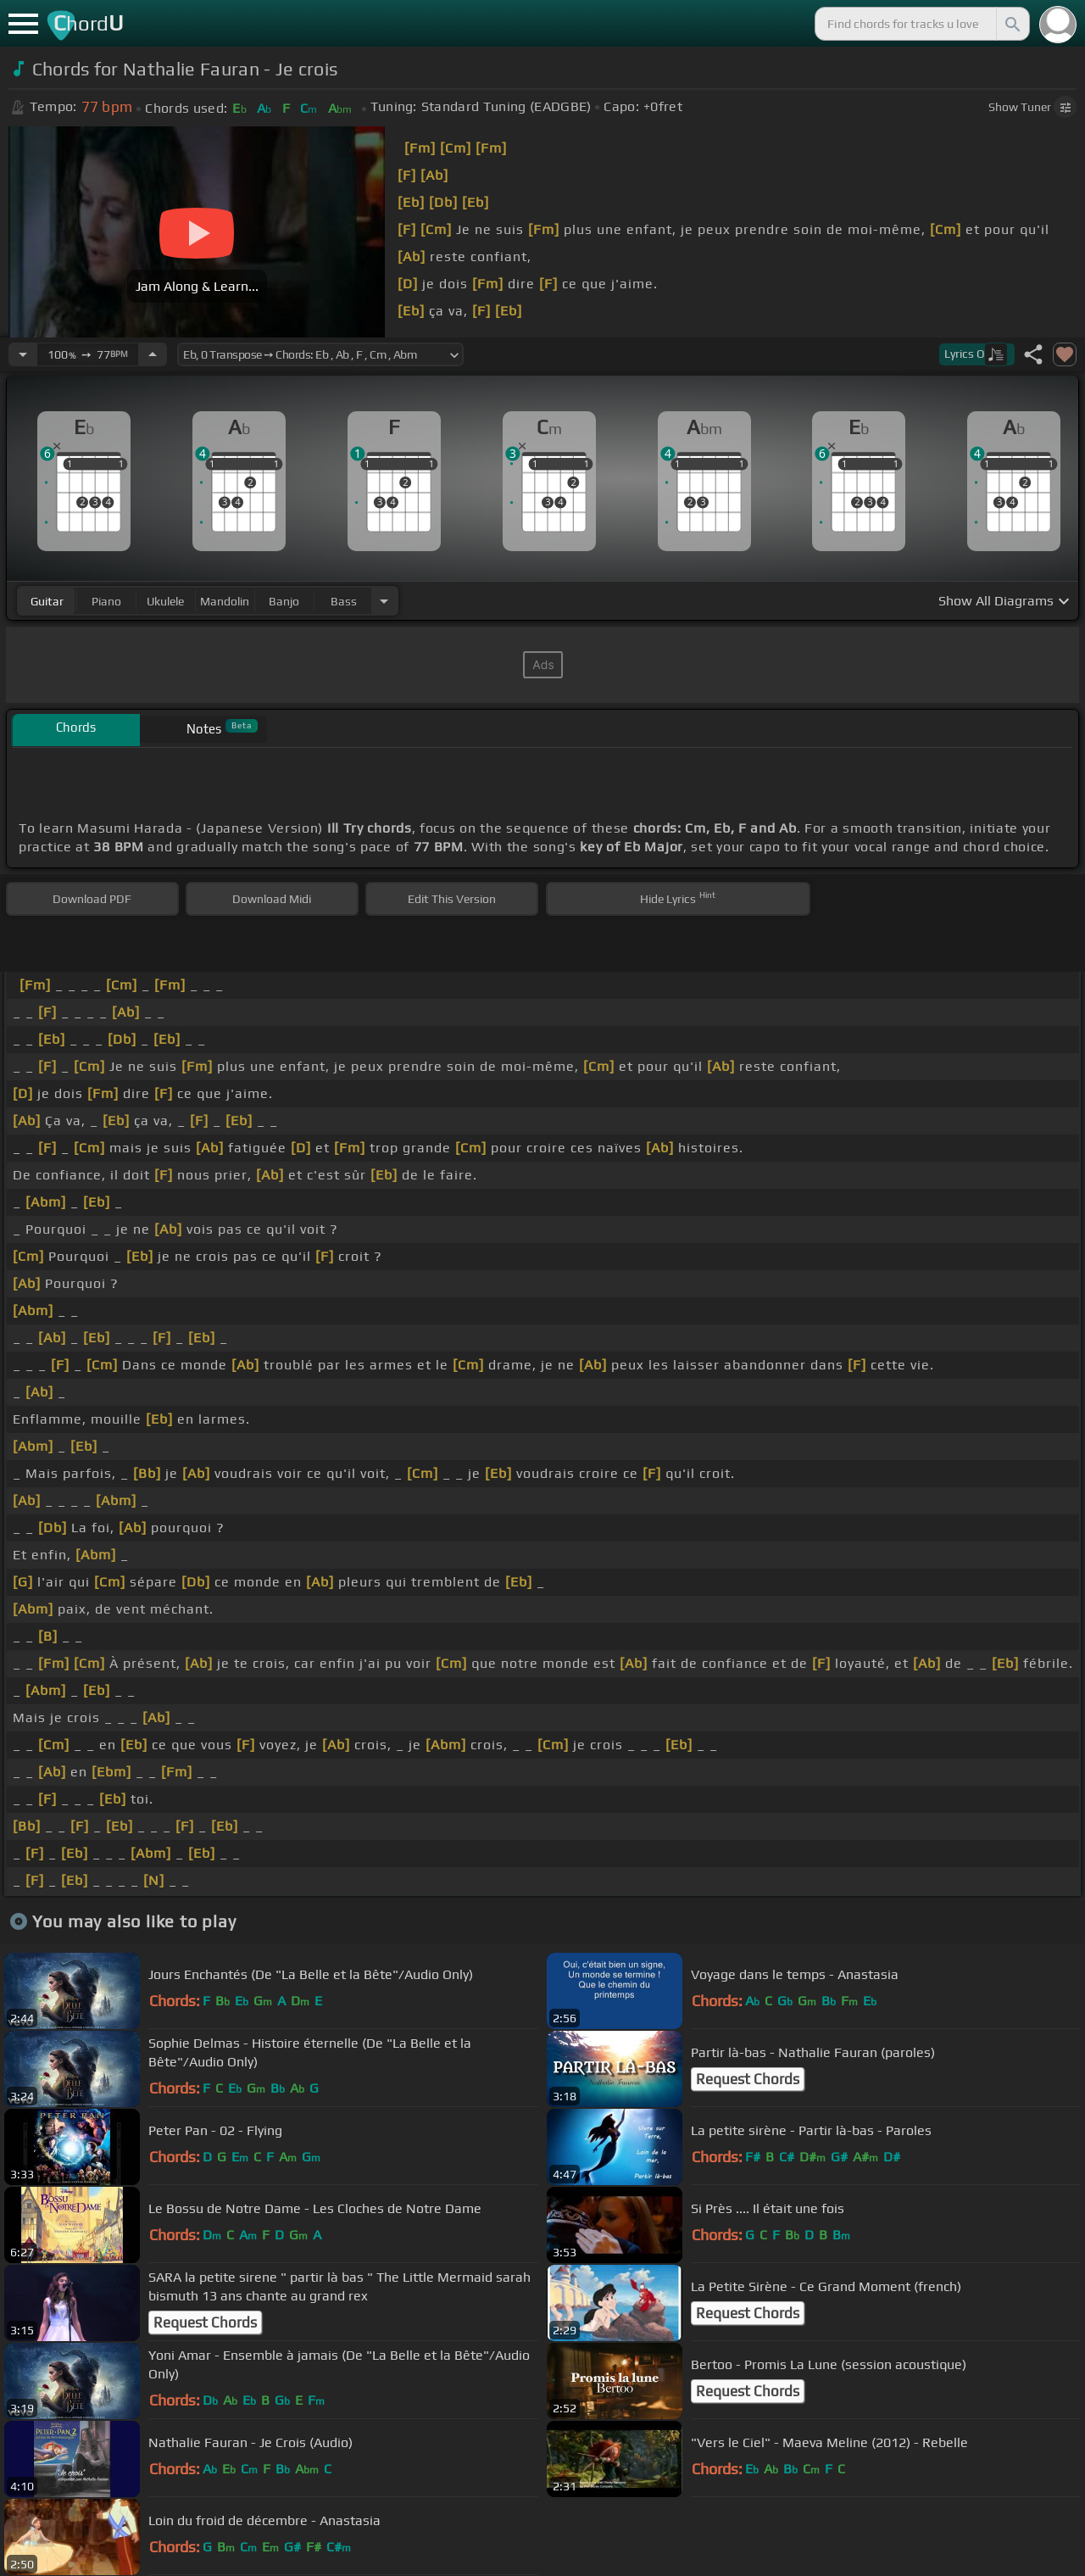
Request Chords (747, 2079)
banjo (284, 601)
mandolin (224, 601)
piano (106, 601)
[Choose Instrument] (384, 601)
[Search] (1011, 24)
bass (344, 601)
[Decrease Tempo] (22, 354)
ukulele (165, 601)
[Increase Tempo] (152, 354)
